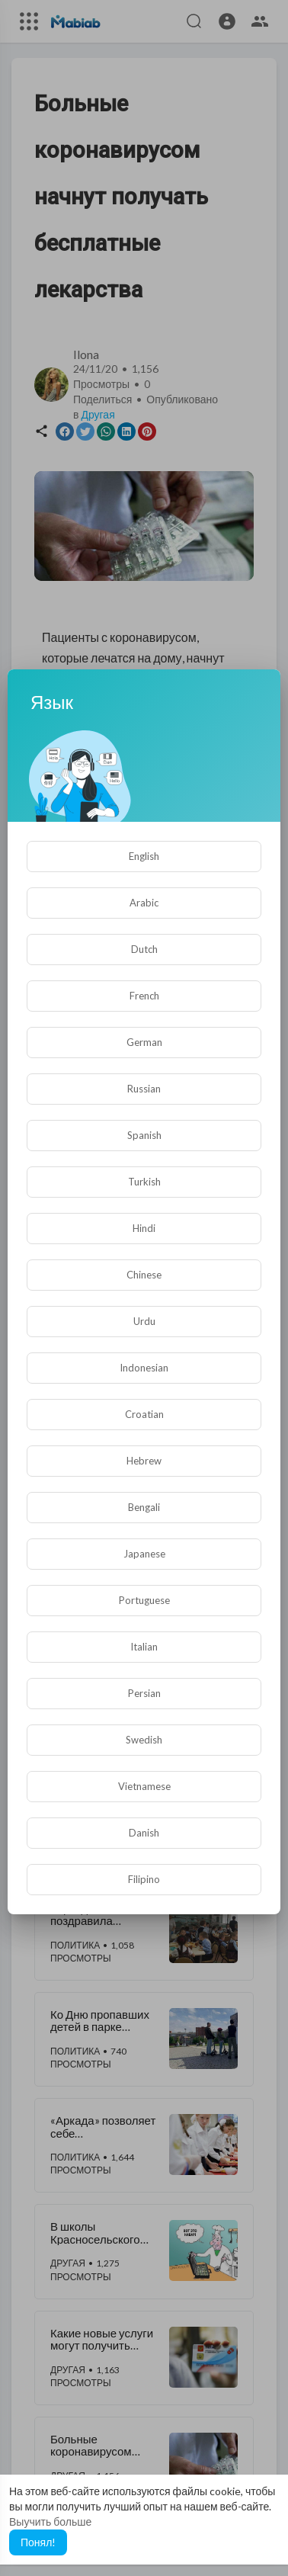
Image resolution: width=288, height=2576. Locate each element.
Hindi (144, 1228)
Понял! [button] (38, 2542)
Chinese (144, 1275)
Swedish (144, 1740)
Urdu (144, 1321)
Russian (144, 1089)
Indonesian (144, 1368)
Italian (144, 1647)
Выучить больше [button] (50, 2521)
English (144, 856)
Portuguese (144, 1600)
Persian (144, 1693)
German (144, 1042)
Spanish (144, 1135)
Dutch (144, 949)
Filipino (144, 1879)
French (144, 996)
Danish (144, 1833)
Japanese (144, 1554)
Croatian (144, 1414)
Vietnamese (144, 1786)
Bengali (144, 1507)
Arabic (144, 903)
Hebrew (144, 1461)
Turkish (144, 1182)
